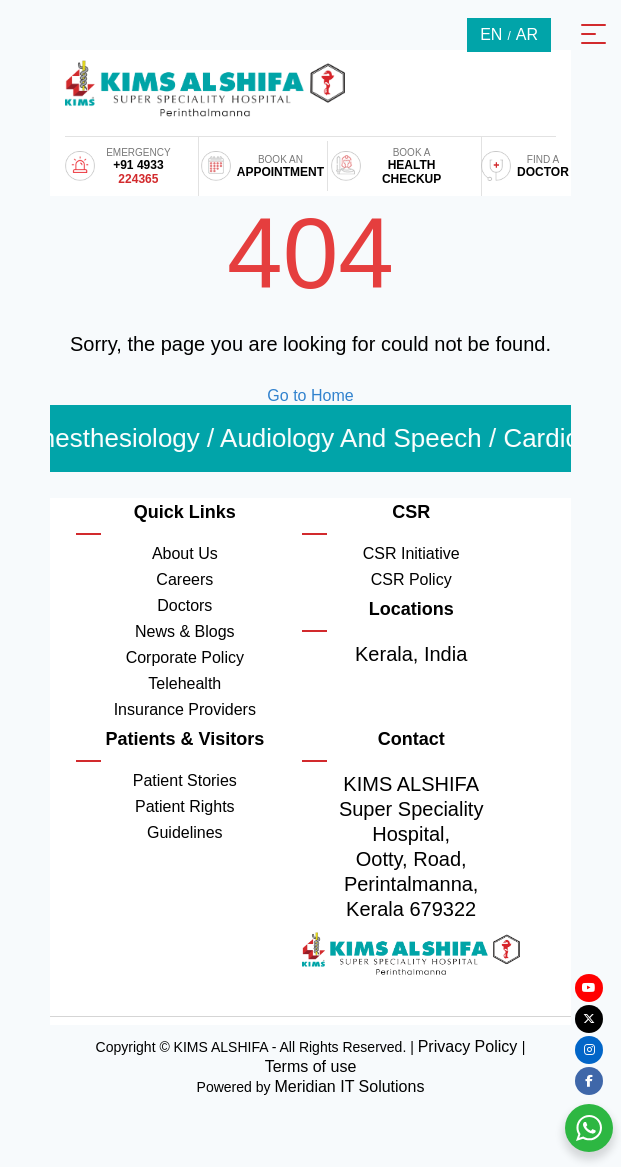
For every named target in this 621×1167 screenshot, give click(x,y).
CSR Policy (411, 579)
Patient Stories (185, 780)
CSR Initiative (411, 553)
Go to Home (310, 395)
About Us (185, 553)
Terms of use (311, 1066)
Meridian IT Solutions (349, 1086)
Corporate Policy (185, 657)
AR (527, 34)
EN (491, 34)
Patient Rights (185, 806)
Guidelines (185, 832)
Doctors (184, 605)
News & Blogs (185, 631)
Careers (184, 579)
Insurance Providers (185, 709)
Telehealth (184, 683)
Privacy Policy (470, 1046)
